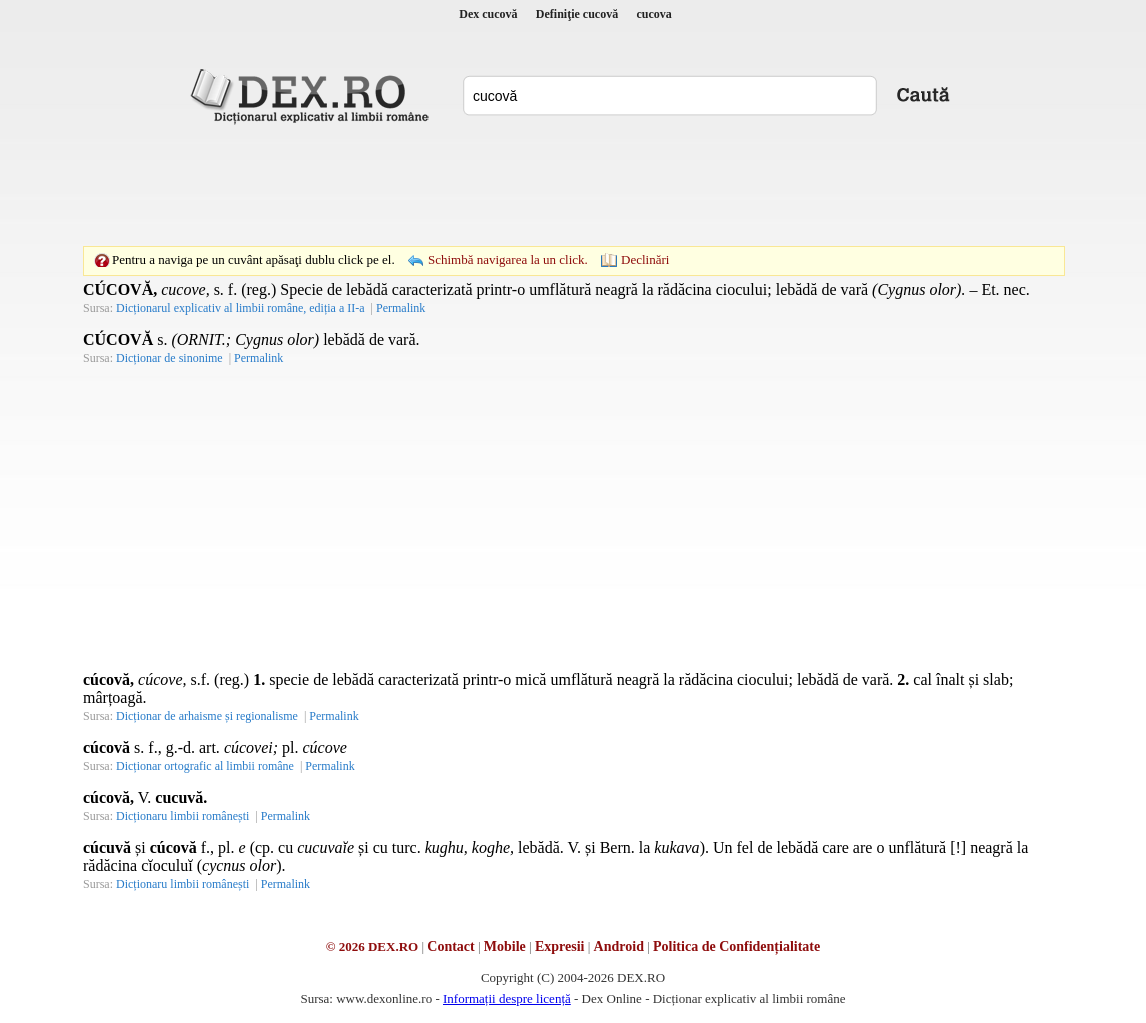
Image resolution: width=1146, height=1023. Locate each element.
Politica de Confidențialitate (736, 946)
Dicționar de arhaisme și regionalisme (207, 716)
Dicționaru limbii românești (182, 816)
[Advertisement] (573, 185)
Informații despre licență (507, 998)
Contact (450, 946)
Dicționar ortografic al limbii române (205, 766)
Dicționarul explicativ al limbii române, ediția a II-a (240, 308)
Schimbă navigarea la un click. (508, 259)
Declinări (645, 259)
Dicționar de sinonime (169, 358)
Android (619, 946)
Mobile (505, 946)
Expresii (560, 946)
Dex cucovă (488, 14)
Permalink (400, 308)
